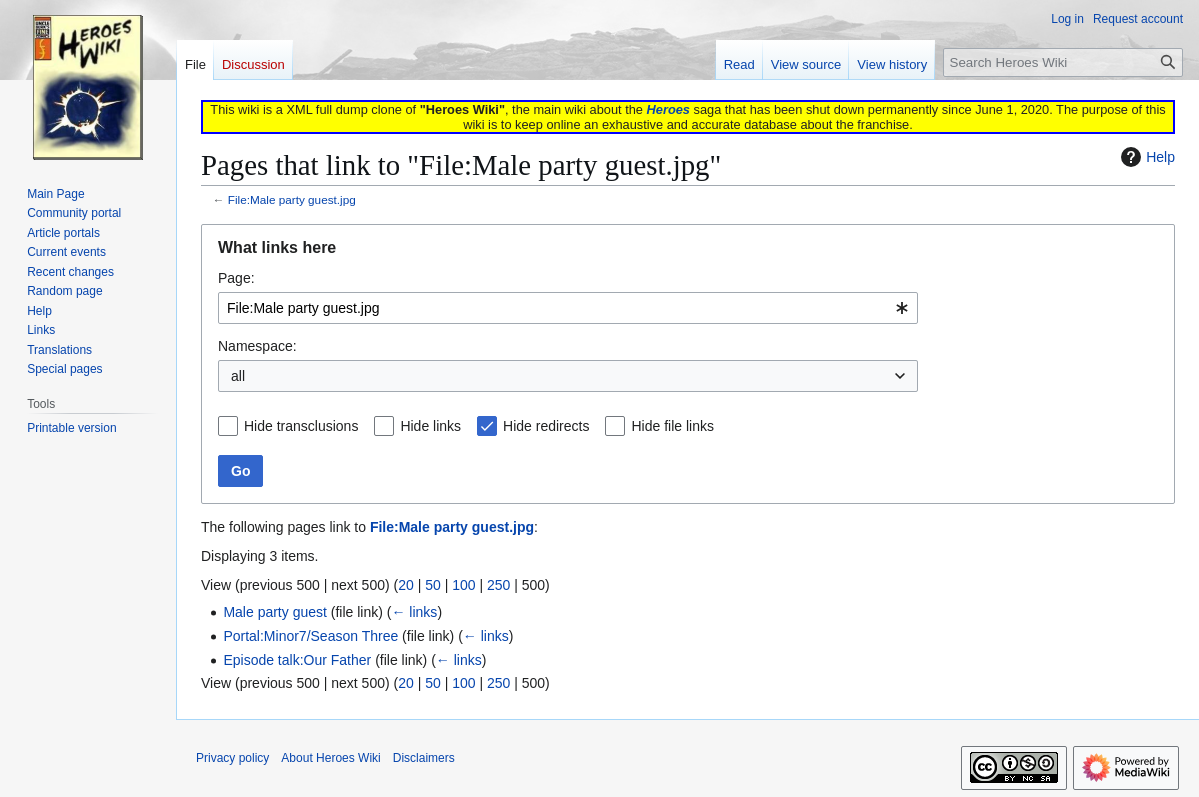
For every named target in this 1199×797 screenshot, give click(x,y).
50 (433, 585)
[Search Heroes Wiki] (1063, 62)
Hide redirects (546, 426)
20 (406, 585)
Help (1145, 157)
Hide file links (672, 426)
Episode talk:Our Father (297, 660)
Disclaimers (424, 758)
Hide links (430, 426)
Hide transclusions (301, 426)
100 (463, 585)
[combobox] (568, 308)
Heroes (668, 109)
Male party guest (275, 612)
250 (498, 585)
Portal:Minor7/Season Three (310, 636)
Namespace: (257, 346)
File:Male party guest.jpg (292, 199)
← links (414, 612)
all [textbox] (238, 376)
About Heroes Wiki (330, 758)
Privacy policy (232, 758)
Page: (236, 278)
